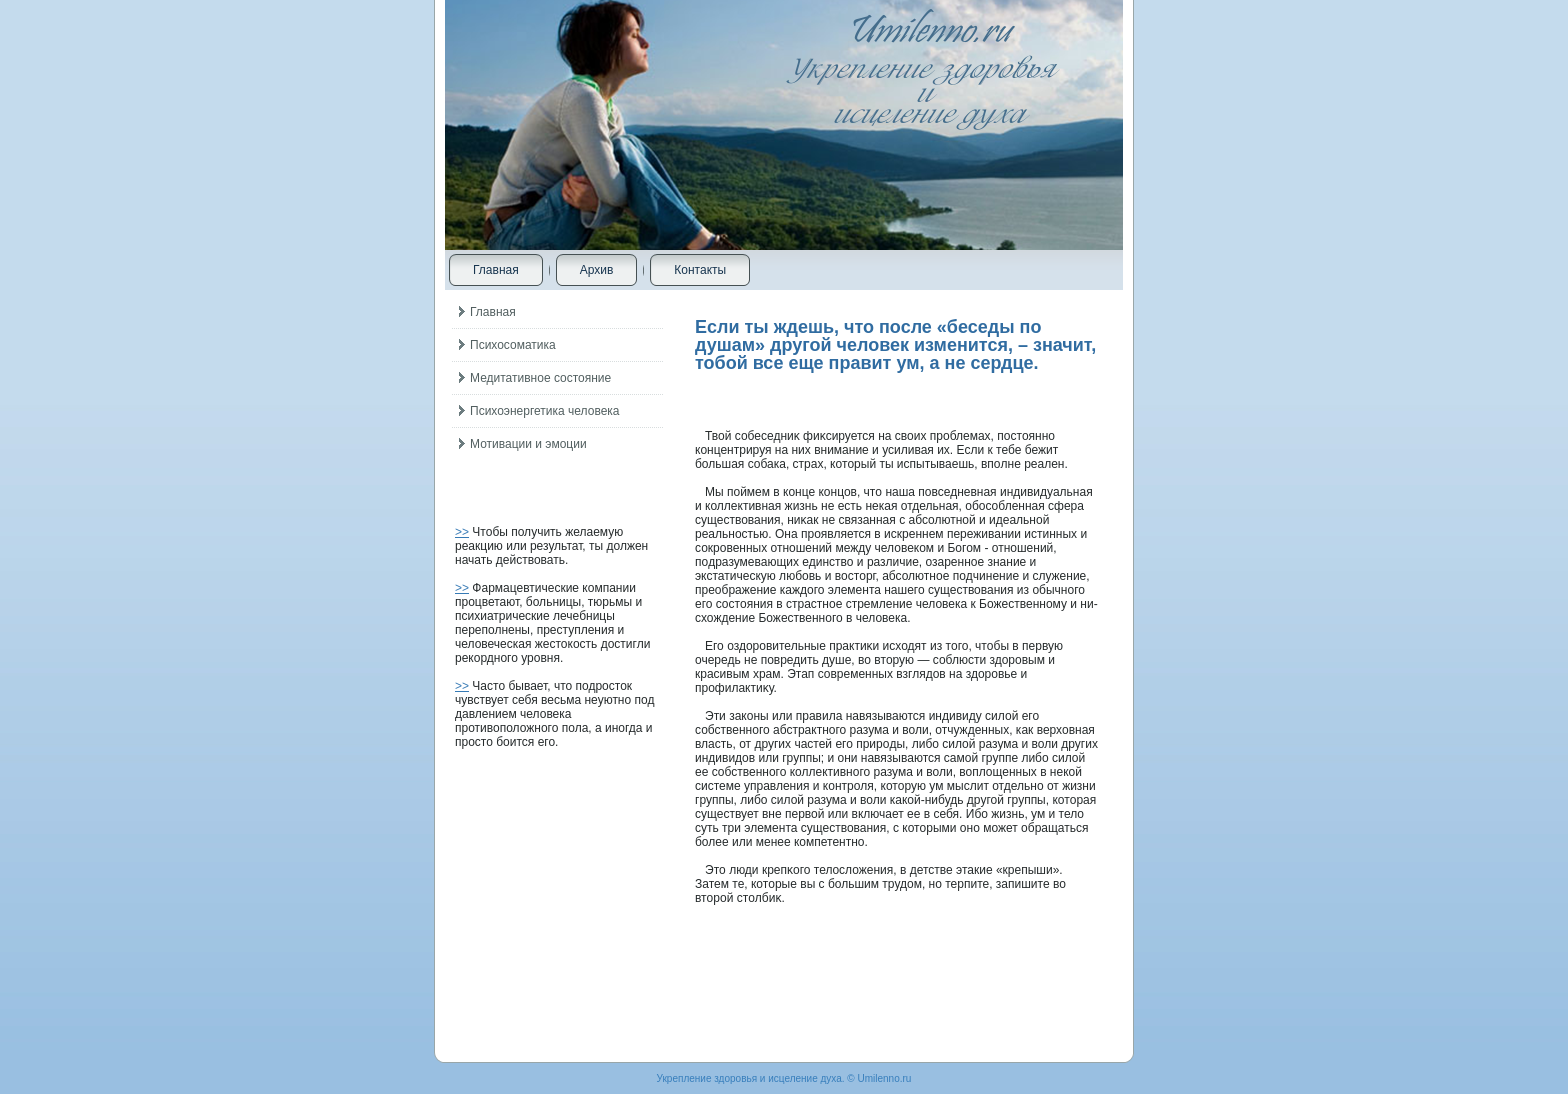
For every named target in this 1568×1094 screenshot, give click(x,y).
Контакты (700, 270)
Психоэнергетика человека (545, 411)
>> (462, 532)
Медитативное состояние (540, 378)
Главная (496, 270)
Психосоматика (513, 345)
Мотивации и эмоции (528, 444)
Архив (597, 270)
